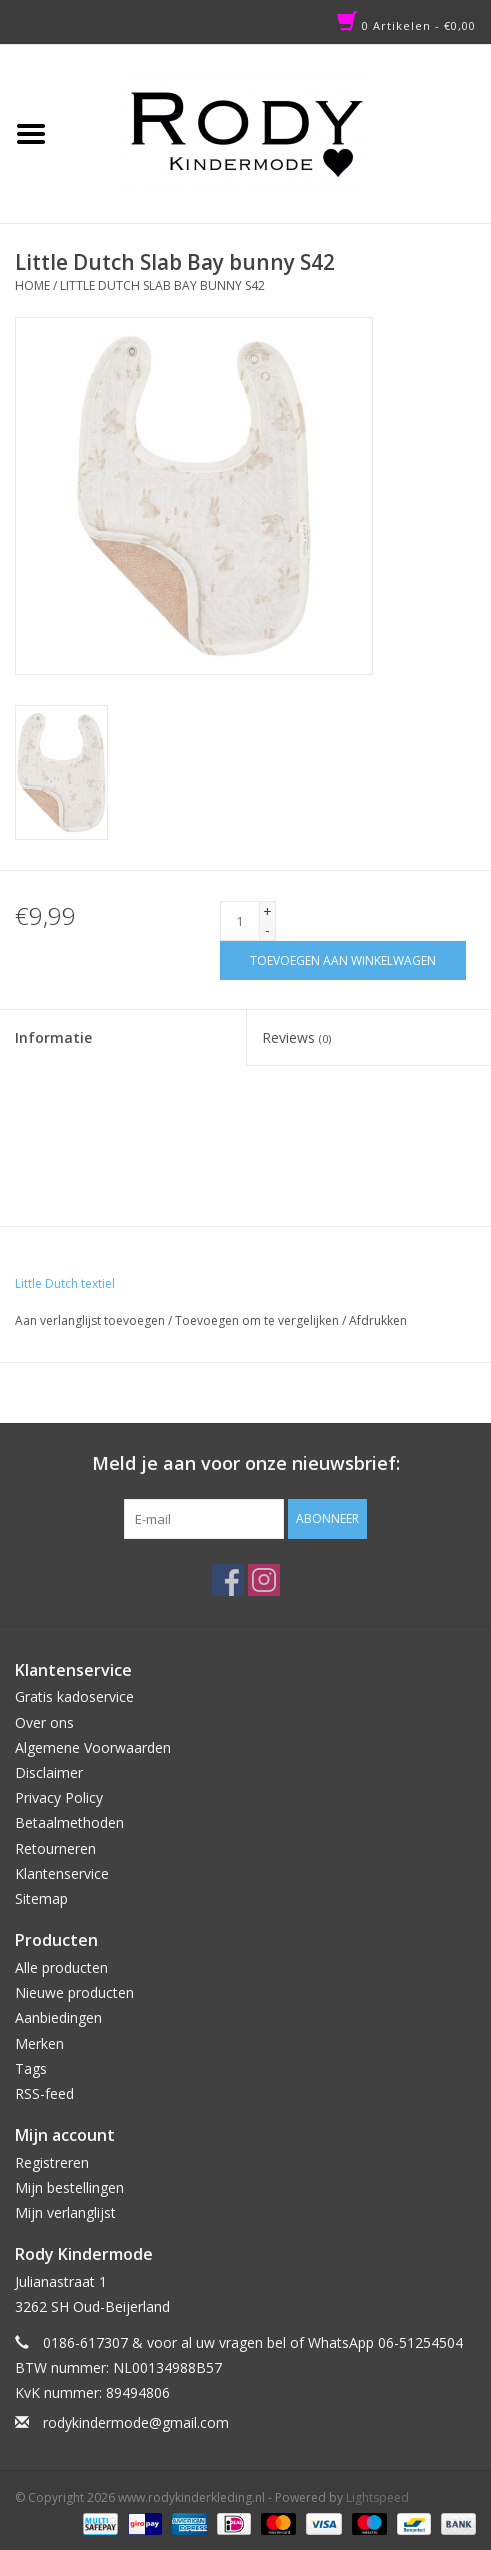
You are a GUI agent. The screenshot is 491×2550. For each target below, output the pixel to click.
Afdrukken (378, 1320)
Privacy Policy (59, 1797)
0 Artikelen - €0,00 (406, 25)
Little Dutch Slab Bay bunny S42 (162, 285)
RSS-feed (44, 2093)
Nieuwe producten (74, 1992)
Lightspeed (377, 2497)
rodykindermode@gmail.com (136, 2422)
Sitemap (41, 1898)
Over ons (44, 1722)
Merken (39, 2043)
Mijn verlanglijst (65, 2212)
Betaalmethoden (69, 1822)
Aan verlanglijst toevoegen (90, 1320)
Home (32, 285)
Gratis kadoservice (74, 1696)
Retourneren (55, 1848)
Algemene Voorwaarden (93, 1747)
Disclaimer (49, 1772)
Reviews (296, 1037)
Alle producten (61, 1967)
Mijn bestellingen (69, 2187)
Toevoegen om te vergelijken (258, 1320)
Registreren (52, 2162)
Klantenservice (62, 1873)
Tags (31, 2068)
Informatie (53, 1037)
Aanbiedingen (58, 2017)
